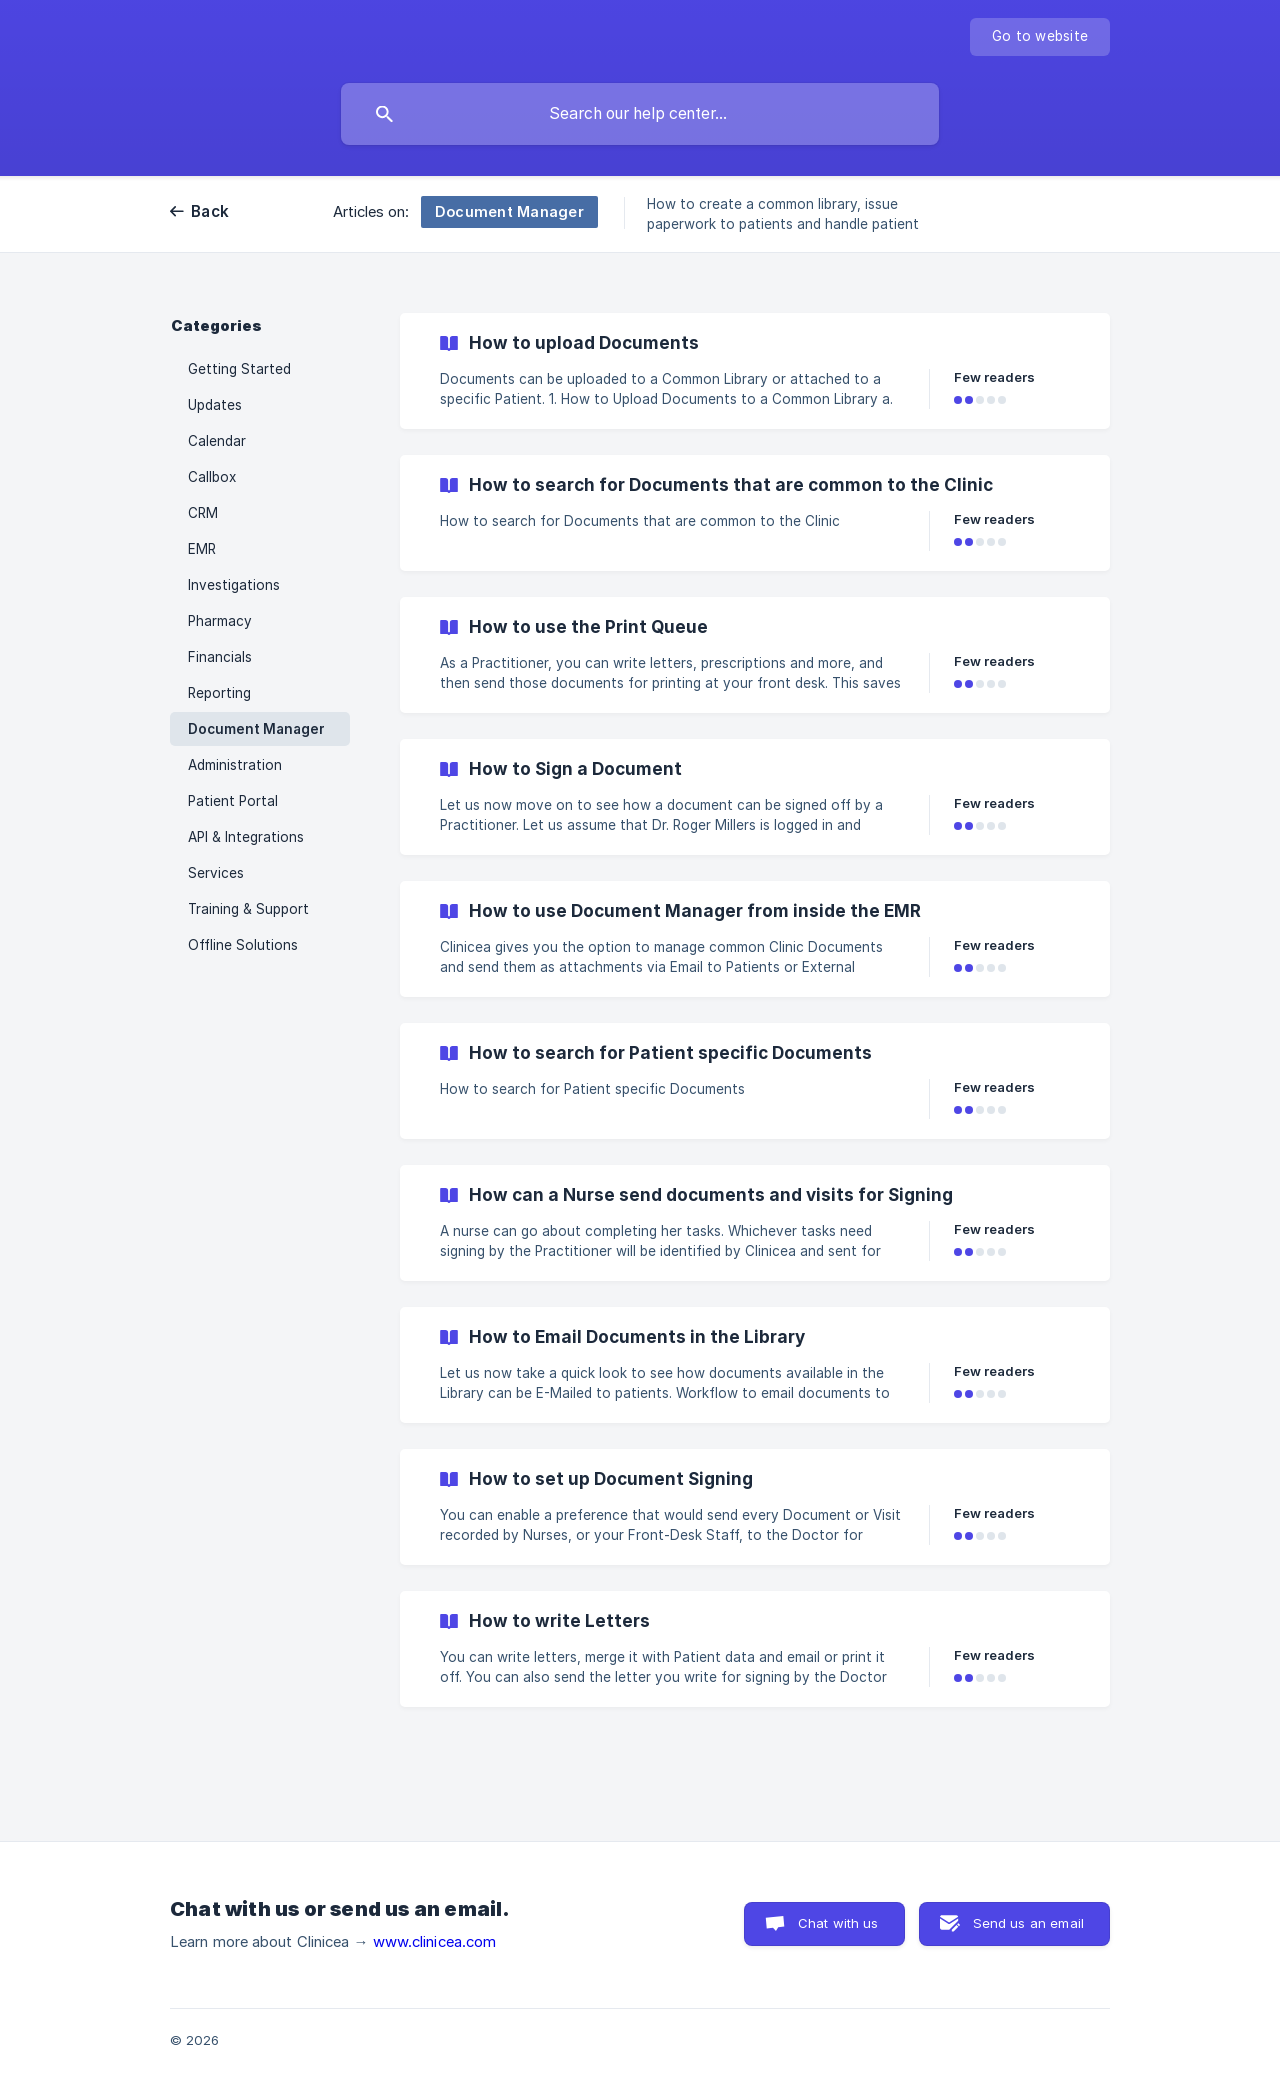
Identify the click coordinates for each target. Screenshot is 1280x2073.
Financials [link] (220, 657)
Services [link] (216, 873)
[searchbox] (640, 114)
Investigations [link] (234, 585)
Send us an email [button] (1028, 1923)
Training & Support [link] (248, 909)
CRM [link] (203, 513)
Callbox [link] (212, 477)
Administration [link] (235, 765)
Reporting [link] (219, 693)
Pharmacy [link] (220, 621)
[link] (755, 371)
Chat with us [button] (838, 1923)
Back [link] (210, 211)
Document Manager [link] (256, 729)
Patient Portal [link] (233, 801)
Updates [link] (215, 405)
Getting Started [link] (239, 369)
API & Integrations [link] (246, 837)
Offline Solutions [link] (243, 945)
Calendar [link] (217, 441)
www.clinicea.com (435, 1942)
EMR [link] (202, 549)
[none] (1040, 37)
